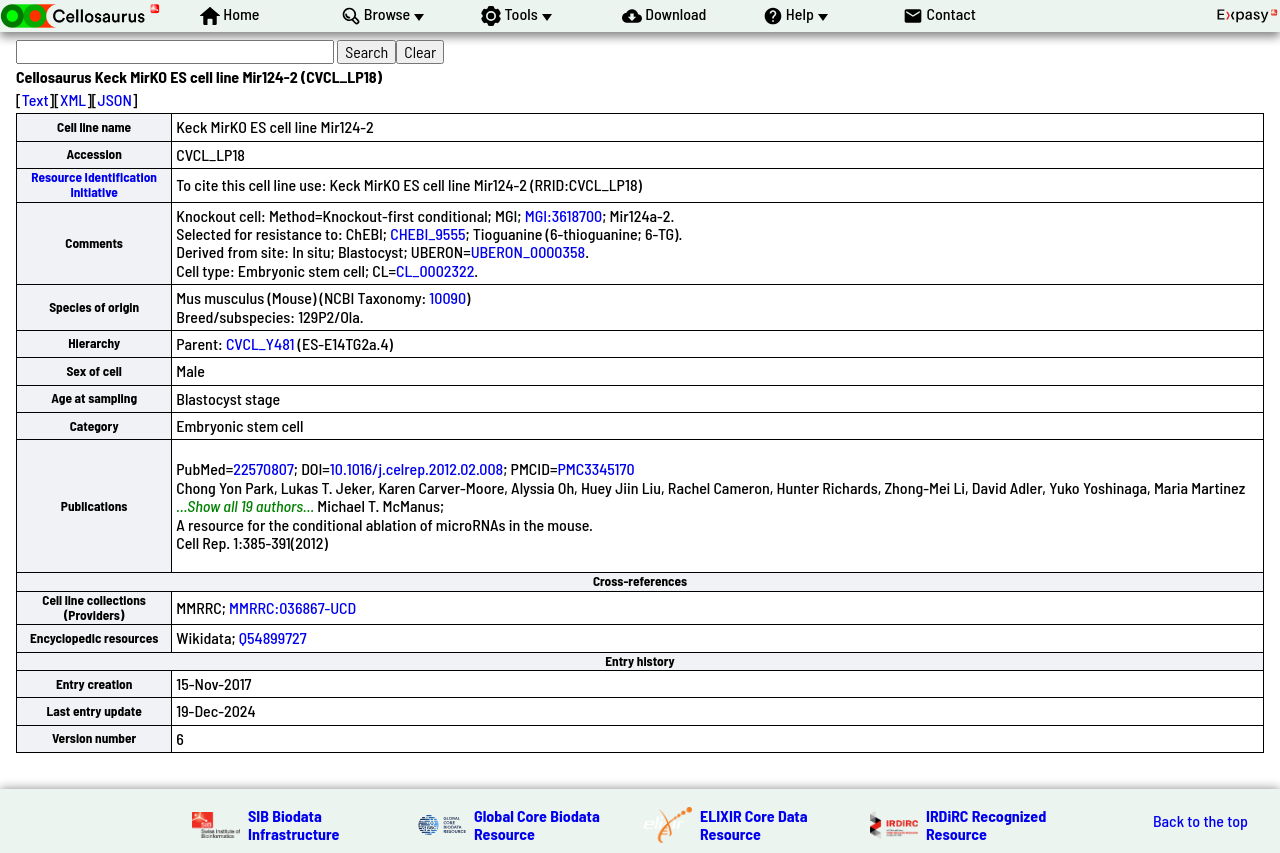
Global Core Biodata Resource (537, 824)
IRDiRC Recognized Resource (986, 824)
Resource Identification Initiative (94, 184)
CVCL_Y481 (260, 343)
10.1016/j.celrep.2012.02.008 (416, 468)
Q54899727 (273, 637)
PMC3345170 (595, 468)
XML (73, 99)
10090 (447, 297)
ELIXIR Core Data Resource (754, 824)
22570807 (263, 468)
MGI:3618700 (564, 215)
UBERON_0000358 (528, 251)
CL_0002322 (435, 270)
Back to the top (1200, 821)
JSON (115, 99)
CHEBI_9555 (427, 233)
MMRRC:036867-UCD (292, 607)
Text (35, 99)
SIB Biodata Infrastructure (293, 824)
